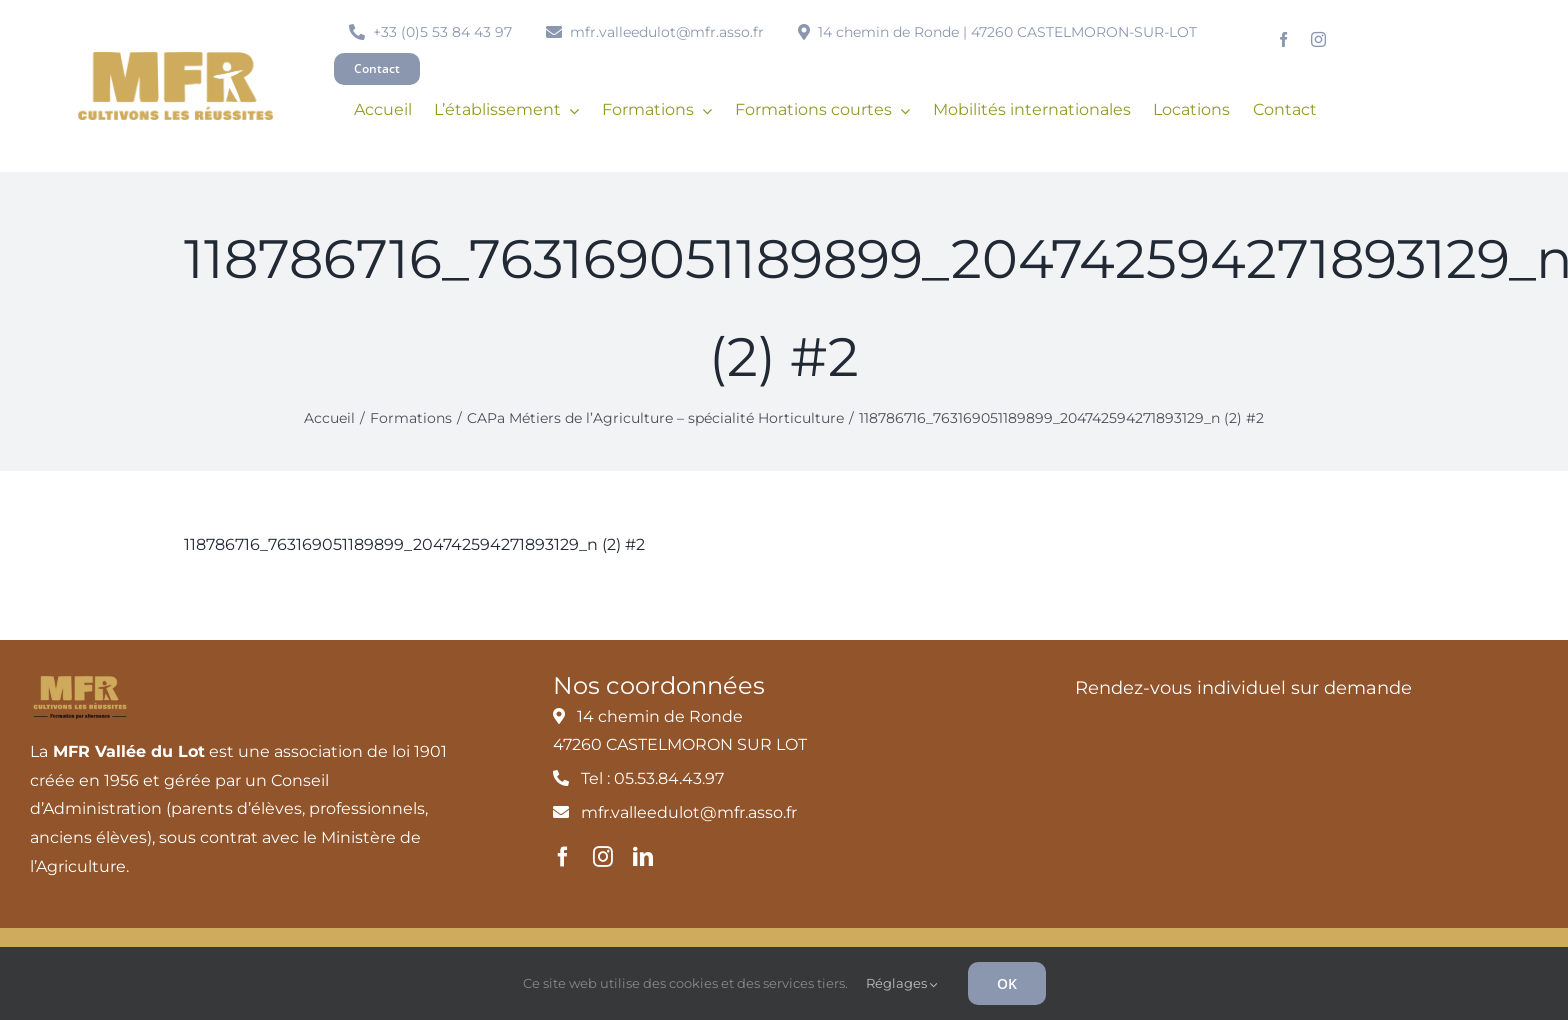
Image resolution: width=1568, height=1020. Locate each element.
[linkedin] (643, 857)
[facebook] (1283, 39)
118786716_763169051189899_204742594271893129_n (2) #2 (414, 544)
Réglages (902, 983)
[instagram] (1318, 39)
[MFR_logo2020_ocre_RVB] (175, 59)
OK (1007, 983)
